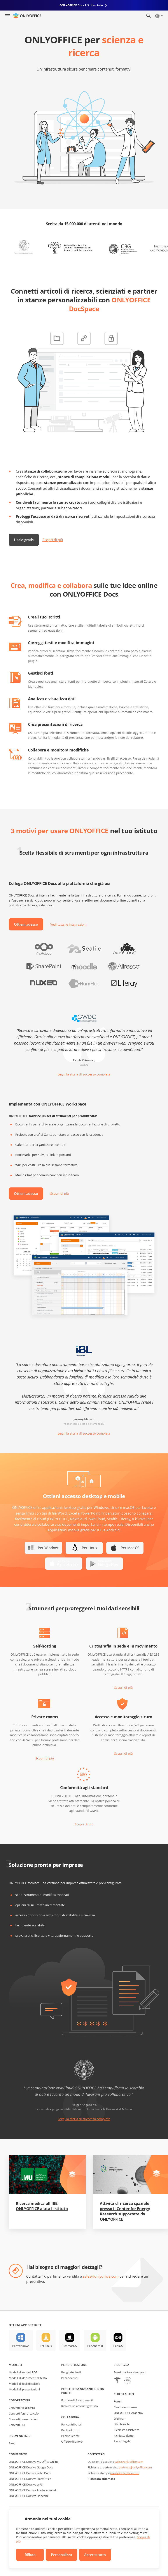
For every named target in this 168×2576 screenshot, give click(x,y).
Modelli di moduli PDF (23, 2372)
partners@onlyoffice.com (135, 2467)
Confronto (18, 2454)
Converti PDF (17, 2425)
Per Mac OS (130, 1547)
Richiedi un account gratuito (79, 2406)
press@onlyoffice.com (124, 2473)
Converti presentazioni (23, 2419)
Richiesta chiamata (101, 2479)
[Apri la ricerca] (148, 15)
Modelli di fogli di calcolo (24, 2384)
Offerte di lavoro (72, 2441)
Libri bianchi (122, 2424)
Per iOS (118, 2346)
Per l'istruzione (74, 2365)
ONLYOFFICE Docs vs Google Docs (31, 2467)
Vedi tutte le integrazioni (68, 924)
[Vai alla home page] (27, 15)
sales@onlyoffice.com (101, 2276)
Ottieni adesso (26, 924)
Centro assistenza (125, 2407)
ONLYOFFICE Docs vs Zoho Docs (30, 2473)
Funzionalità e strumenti (77, 2400)
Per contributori (71, 2424)
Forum (118, 2401)
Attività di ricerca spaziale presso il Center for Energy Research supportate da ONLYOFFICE (125, 2211)
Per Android (95, 2346)
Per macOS (70, 2346)
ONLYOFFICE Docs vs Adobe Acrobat (32, 2490)
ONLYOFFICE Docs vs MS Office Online (33, 2462)
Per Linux (89, 1547)
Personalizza (61, 2554)
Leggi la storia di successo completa (84, 1074)
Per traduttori (70, 2430)
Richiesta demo (124, 2436)
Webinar (119, 2418)
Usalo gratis (24, 539)
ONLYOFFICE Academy (128, 2413)
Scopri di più (52, 539)
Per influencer (70, 2436)
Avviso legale (122, 2441)
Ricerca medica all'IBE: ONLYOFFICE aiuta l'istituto (42, 2206)
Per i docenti (69, 2378)
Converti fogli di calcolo (24, 2413)
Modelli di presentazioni (24, 2389)
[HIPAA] (117, 2381)
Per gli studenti (71, 2372)
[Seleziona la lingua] (159, 15)
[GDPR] (127, 2381)
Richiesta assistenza (126, 2430)
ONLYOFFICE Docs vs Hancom (28, 2496)
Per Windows (49, 1547)
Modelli (15, 2365)
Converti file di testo (22, 2408)
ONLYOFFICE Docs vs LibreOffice (30, 2479)
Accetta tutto (95, 2554)
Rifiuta (30, 2554)
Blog (11, 2443)
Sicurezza (122, 2365)
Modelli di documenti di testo (28, 2378)
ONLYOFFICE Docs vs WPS (26, 2484)
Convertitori (19, 2400)
